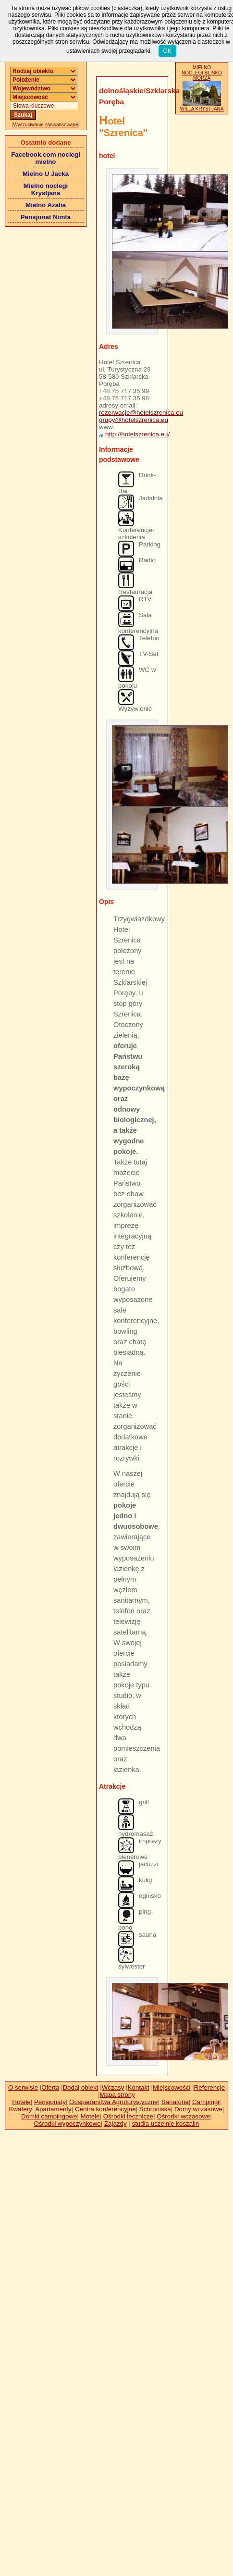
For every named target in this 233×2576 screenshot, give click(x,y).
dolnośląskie (121, 91)
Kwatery (20, 2109)
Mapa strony (117, 2094)
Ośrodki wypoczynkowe (67, 2123)
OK (167, 51)
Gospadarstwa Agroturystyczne (113, 2101)
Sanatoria (175, 2101)
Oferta (50, 2087)
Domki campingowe (49, 2116)
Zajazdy (115, 2123)
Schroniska (155, 2109)
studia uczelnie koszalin (165, 2123)
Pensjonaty (50, 2101)
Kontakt (138, 2087)
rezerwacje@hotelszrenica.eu (141, 412)
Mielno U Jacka (46, 173)
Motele (90, 2116)
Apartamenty (53, 2109)
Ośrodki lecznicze (128, 2116)
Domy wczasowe (198, 2109)
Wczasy (113, 2087)
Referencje (209, 2087)
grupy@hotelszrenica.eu (133, 419)
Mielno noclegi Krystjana (46, 189)
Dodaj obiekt (80, 2087)
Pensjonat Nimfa (46, 217)
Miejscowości (172, 2087)
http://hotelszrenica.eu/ (137, 434)
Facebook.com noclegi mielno (45, 158)
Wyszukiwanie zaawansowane (45, 124)
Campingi (205, 2101)
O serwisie (23, 2087)
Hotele (21, 2101)
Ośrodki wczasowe (183, 2116)
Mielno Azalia (45, 205)
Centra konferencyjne (105, 2109)
